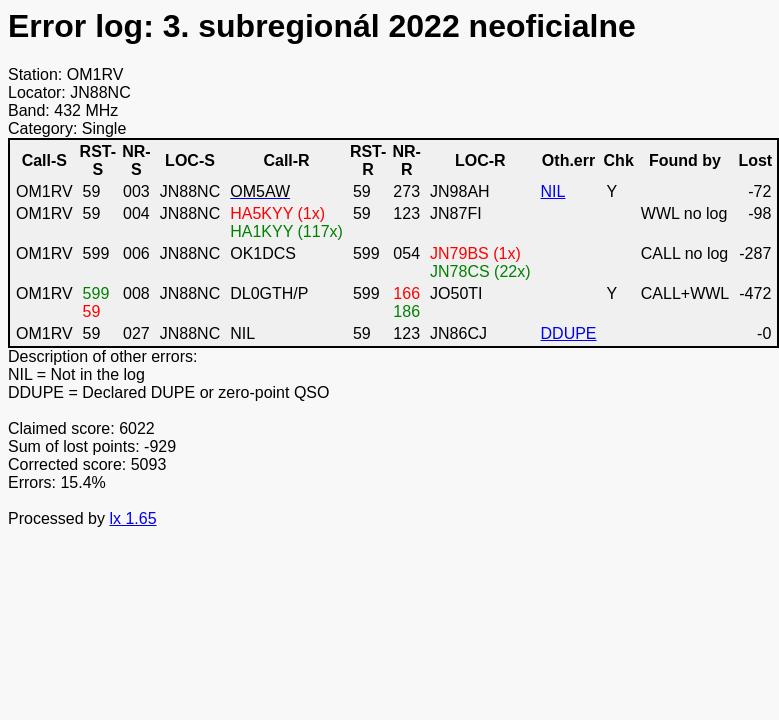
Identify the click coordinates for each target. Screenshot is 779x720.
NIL (553, 191)
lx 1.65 (132, 518)
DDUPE (569, 333)
